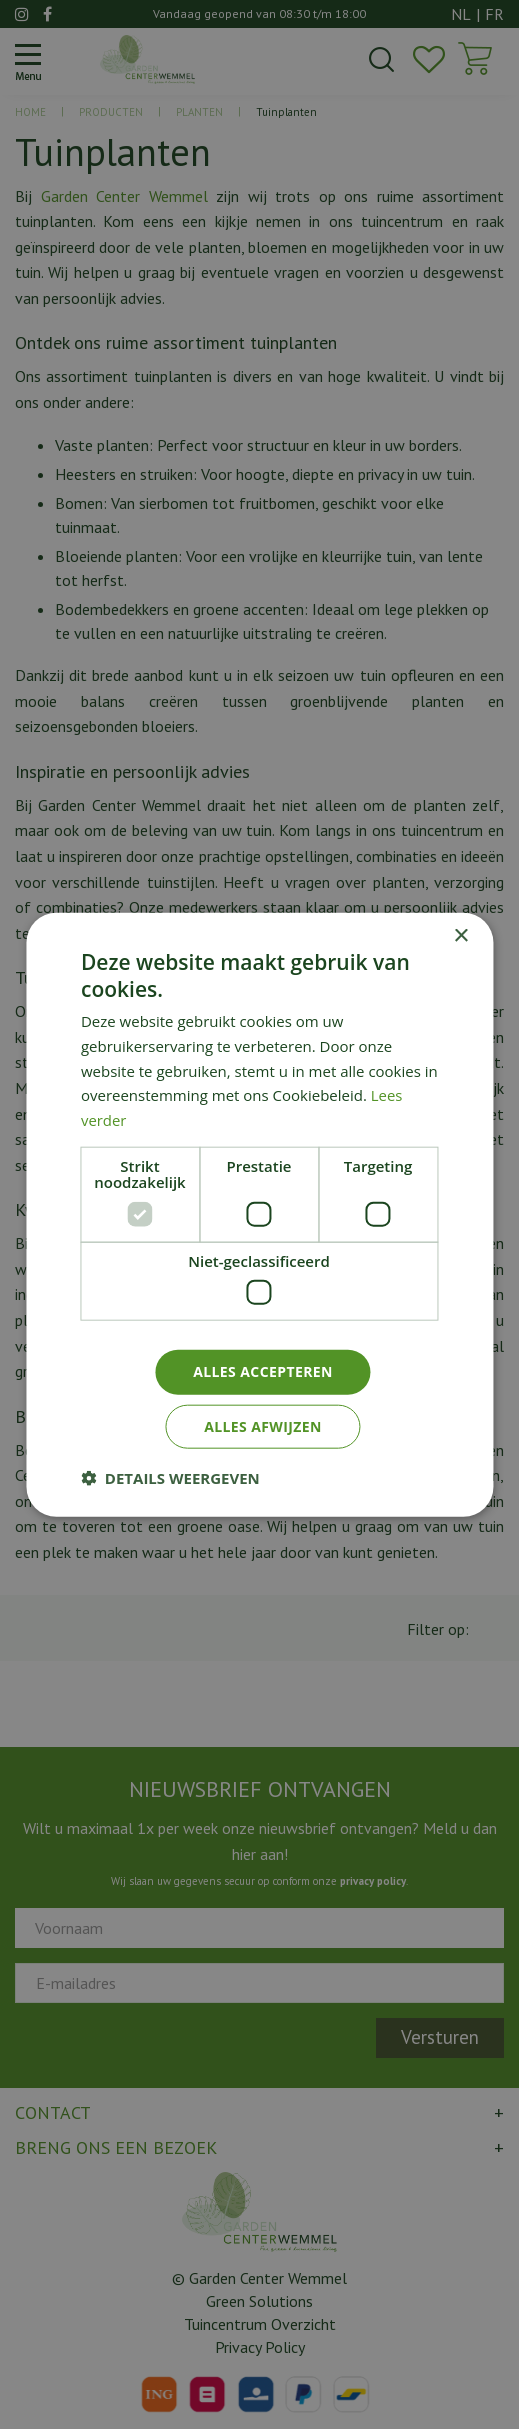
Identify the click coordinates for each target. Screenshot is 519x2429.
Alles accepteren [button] (263, 1371)
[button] (170, 1478)
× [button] (460, 935)
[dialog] (259, 1214)
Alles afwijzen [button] (263, 1426)
